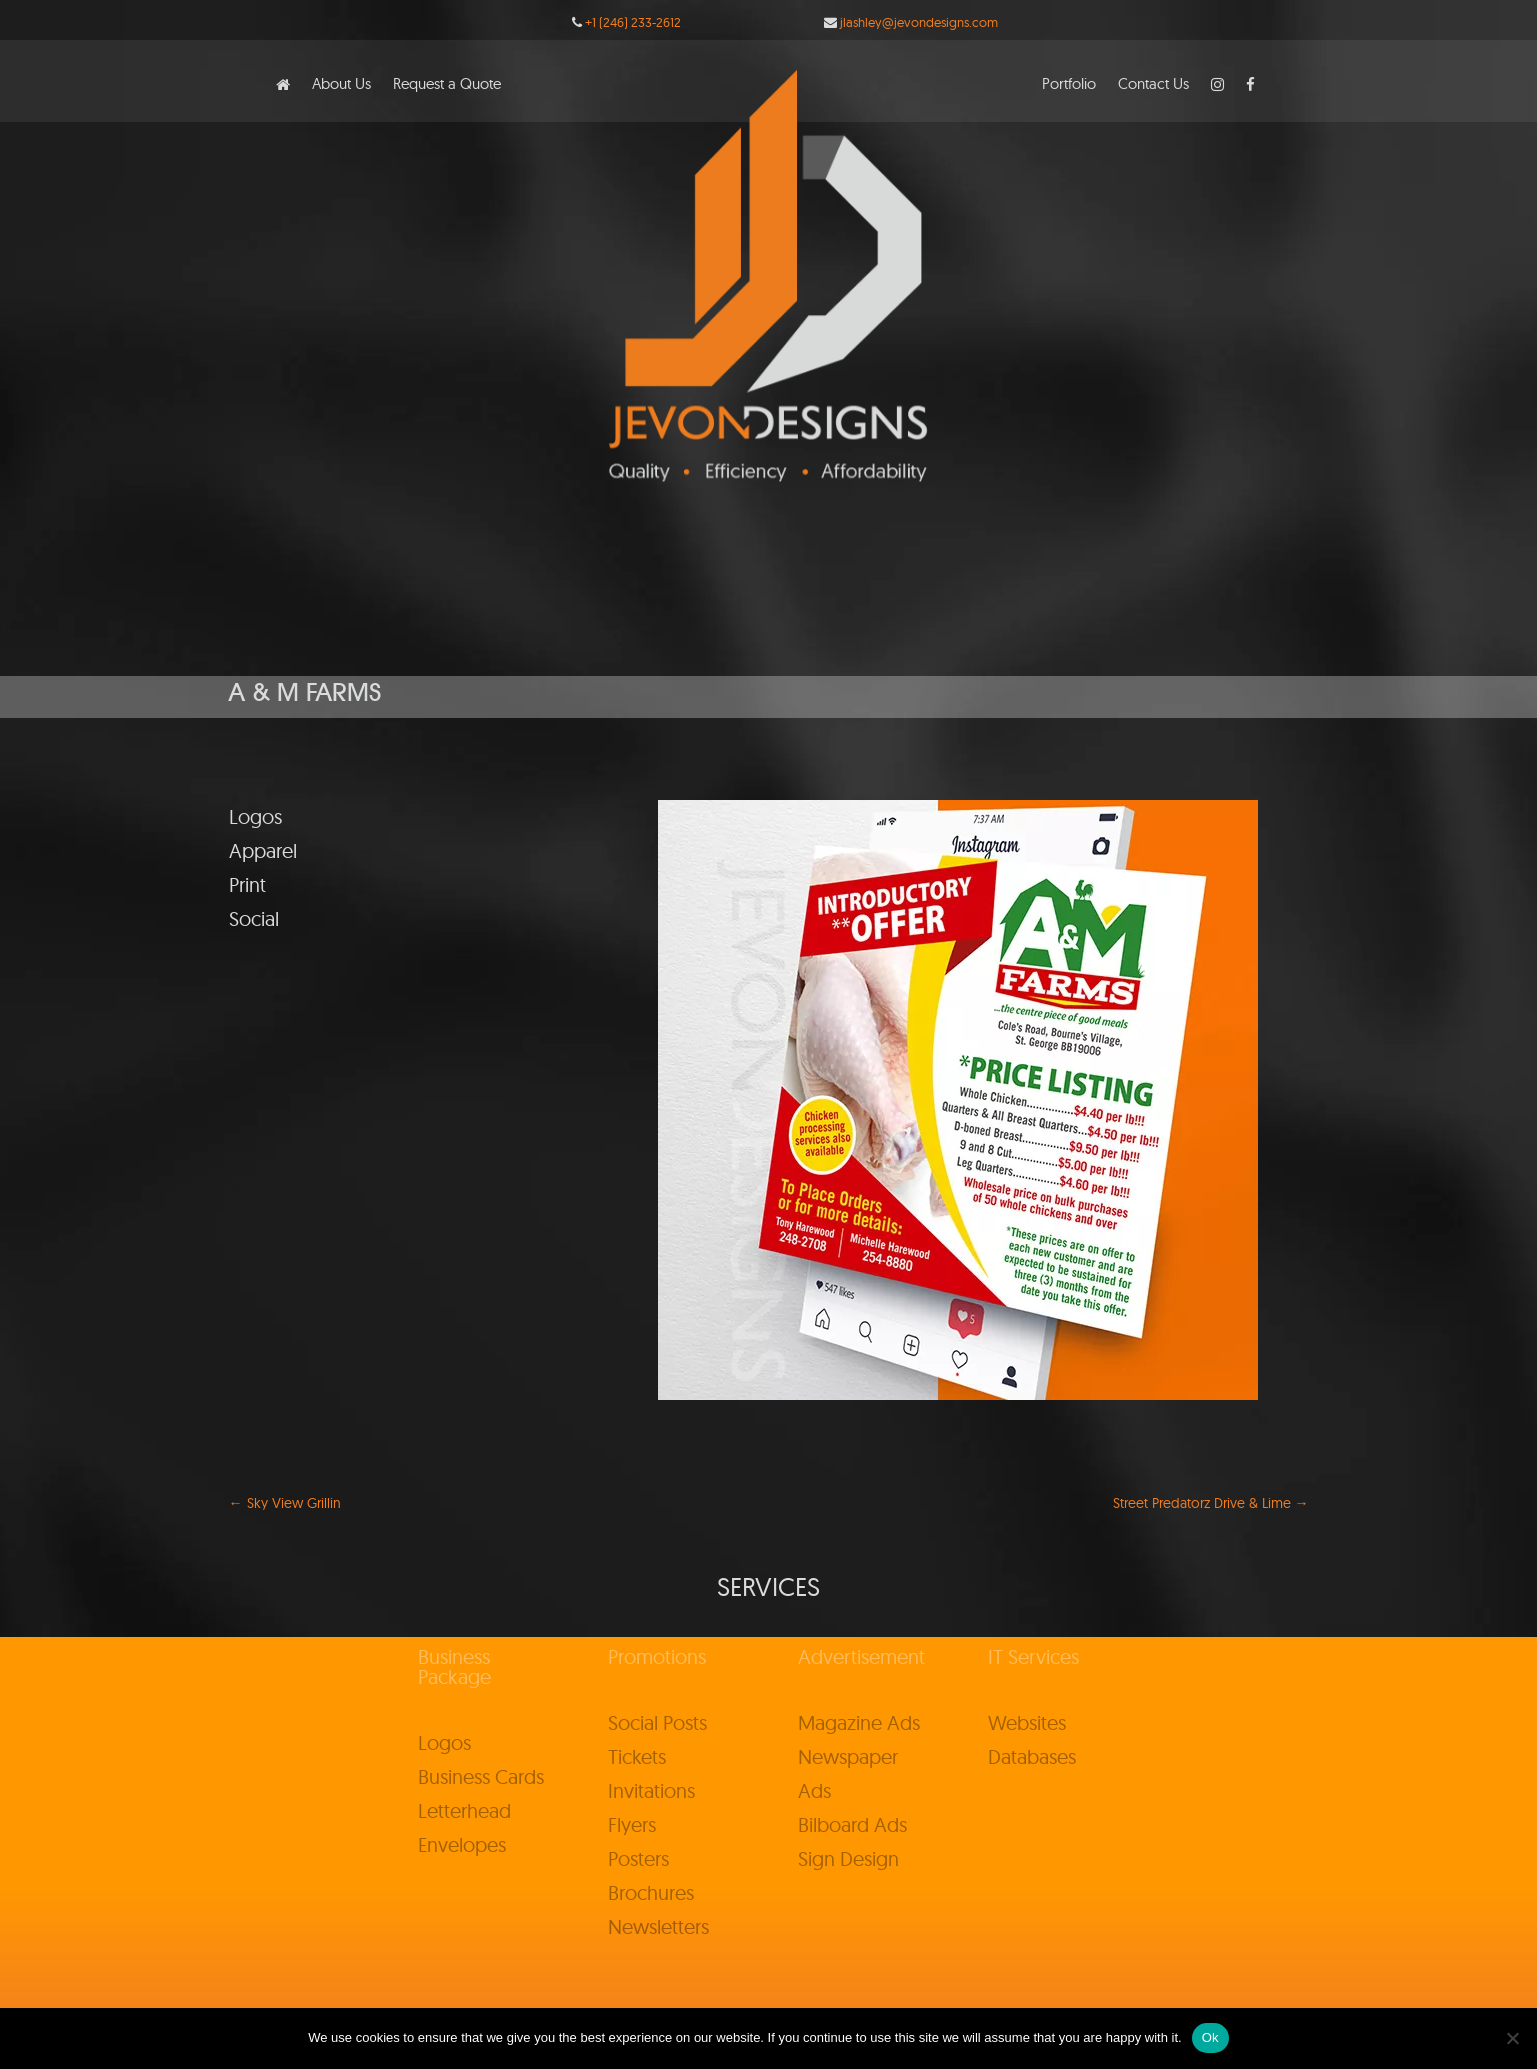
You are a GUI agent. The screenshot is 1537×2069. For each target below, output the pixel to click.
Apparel (263, 850)
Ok (1210, 2037)
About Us (341, 85)
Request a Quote (447, 85)
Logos (255, 816)
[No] (1512, 2038)
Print (247, 884)
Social (254, 918)
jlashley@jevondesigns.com (919, 22)
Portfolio (1069, 85)
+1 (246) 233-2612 (633, 22)
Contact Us (1153, 85)
